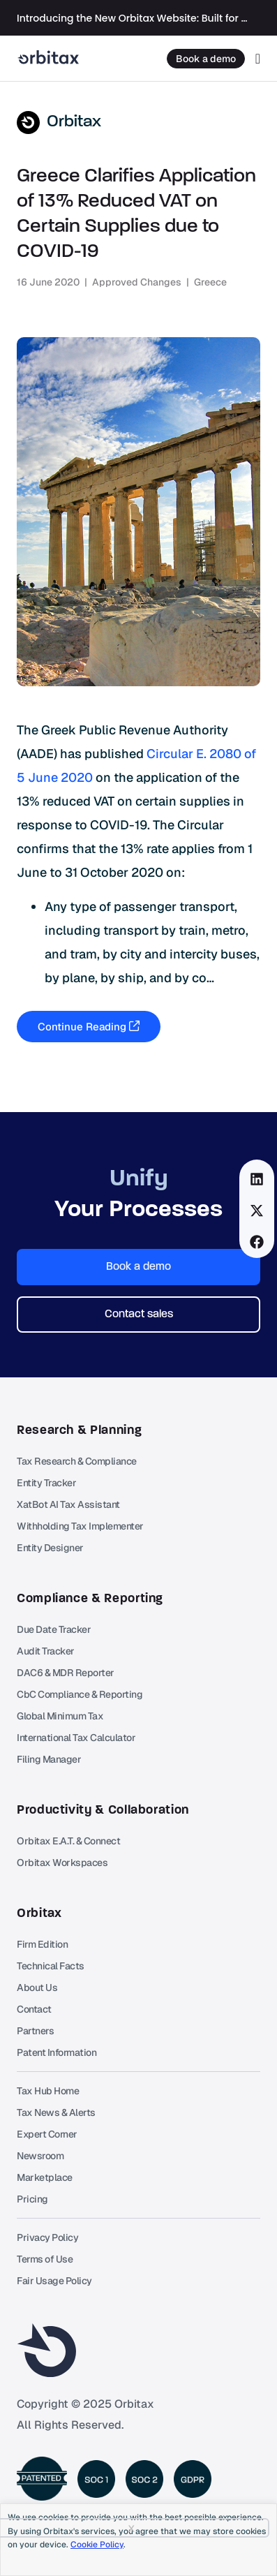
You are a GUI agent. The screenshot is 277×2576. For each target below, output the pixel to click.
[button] (257, 1179)
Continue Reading (89, 1026)
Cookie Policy (96, 2544)
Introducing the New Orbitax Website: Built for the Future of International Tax (133, 18)
